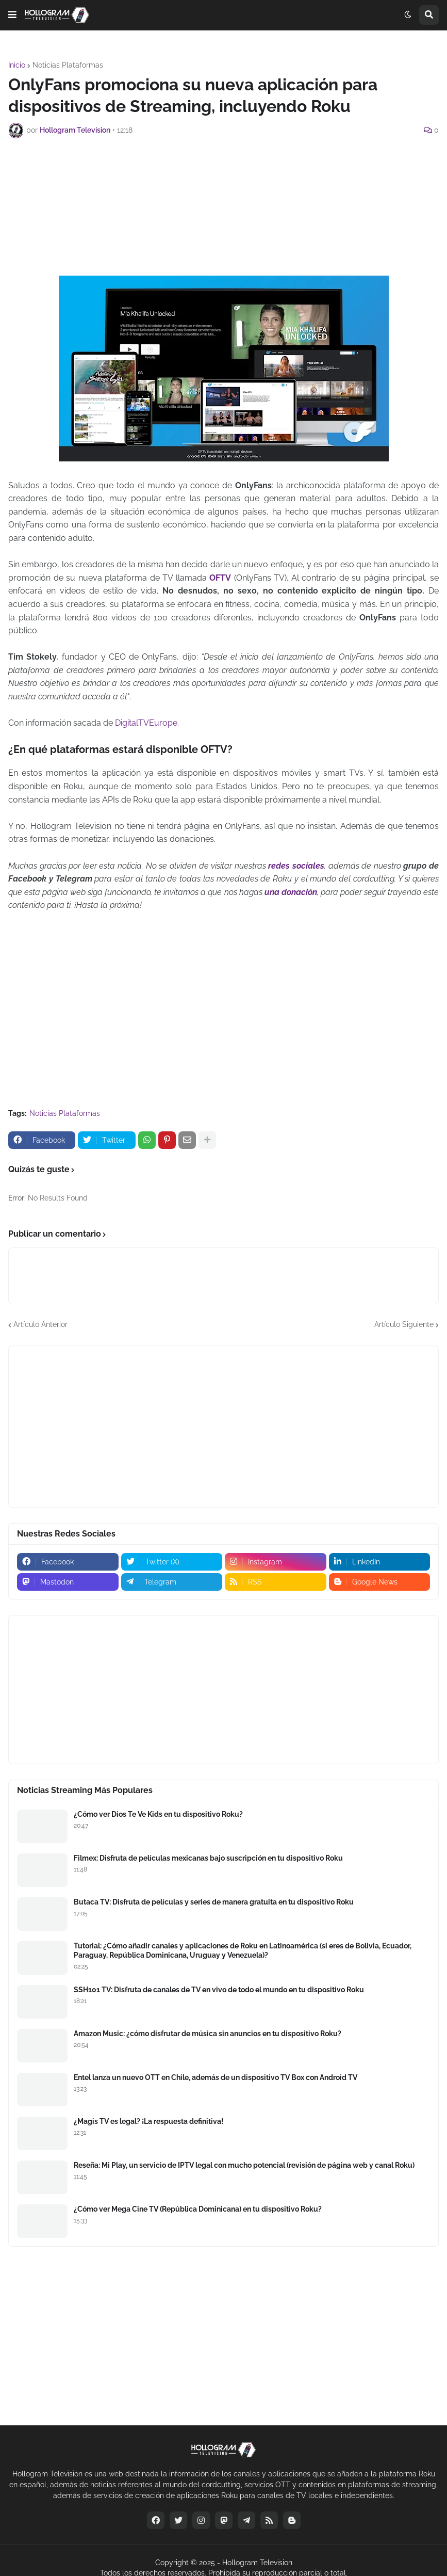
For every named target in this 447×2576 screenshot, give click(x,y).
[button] (12, 15)
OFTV (220, 578)
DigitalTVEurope (146, 723)
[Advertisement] (223, 174)
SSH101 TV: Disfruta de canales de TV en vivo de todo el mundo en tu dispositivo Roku (219, 1990)
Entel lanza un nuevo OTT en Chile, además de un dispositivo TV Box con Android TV (215, 2077)
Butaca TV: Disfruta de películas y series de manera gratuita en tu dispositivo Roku (214, 1902)
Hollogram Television (257, 2562)
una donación (290, 892)
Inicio (16, 65)
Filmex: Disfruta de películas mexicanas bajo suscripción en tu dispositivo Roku (208, 1858)
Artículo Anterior (40, 1324)
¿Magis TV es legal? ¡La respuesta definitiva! (148, 2121)
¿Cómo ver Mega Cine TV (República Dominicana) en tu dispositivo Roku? (198, 2209)
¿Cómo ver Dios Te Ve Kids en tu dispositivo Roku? (158, 1814)
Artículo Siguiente (404, 1324)
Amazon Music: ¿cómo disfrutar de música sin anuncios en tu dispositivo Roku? (207, 2033)
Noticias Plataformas (67, 65)
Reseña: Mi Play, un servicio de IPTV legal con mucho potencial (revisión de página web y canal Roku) (244, 2165)
